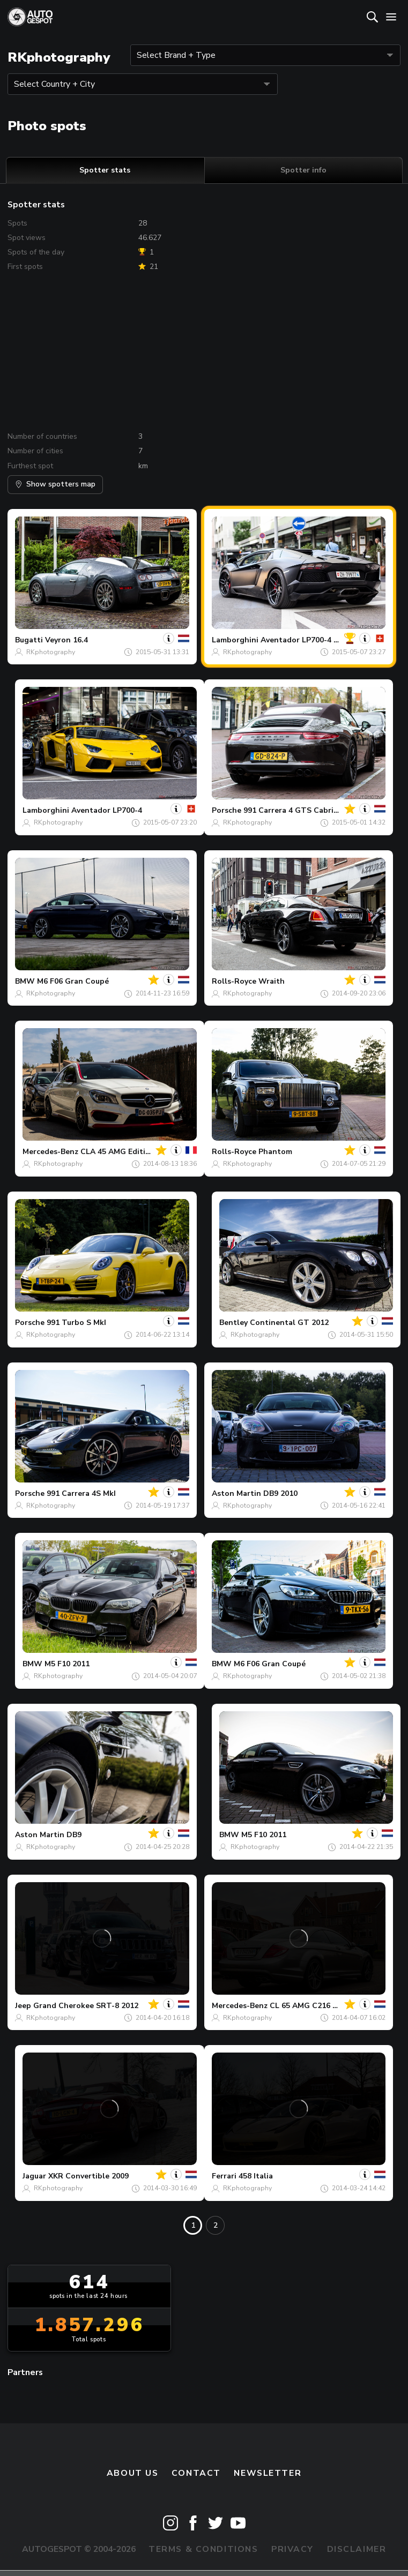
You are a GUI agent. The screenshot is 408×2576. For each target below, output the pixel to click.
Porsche (226, 810)
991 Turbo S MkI (76, 1322)
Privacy (292, 2549)
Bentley (233, 1322)
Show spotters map (55, 484)
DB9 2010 (280, 1493)
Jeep (23, 2006)
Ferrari (224, 2176)
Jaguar (34, 2176)
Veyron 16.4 (66, 640)
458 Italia (256, 2176)
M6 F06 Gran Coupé (73, 981)
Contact (196, 2473)
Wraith (271, 981)
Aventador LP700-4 (106, 810)
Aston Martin (236, 1493)
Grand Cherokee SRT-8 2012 (85, 2006)
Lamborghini (235, 640)
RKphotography (50, 652)
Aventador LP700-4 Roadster (314, 640)
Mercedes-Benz (50, 1152)
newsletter (267, 2473)
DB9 (73, 1835)
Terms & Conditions (203, 2549)
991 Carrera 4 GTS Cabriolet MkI (303, 810)
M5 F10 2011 (67, 1664)
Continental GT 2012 (289, 1322)
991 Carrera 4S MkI (81, 1493)
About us (133, 2473)
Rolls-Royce (234, 981)
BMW (25, 981)
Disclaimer (357, 2549)
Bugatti (29, 640)
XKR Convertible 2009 (88, 2176)
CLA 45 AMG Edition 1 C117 (131, 1152)
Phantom (275, 1152)
